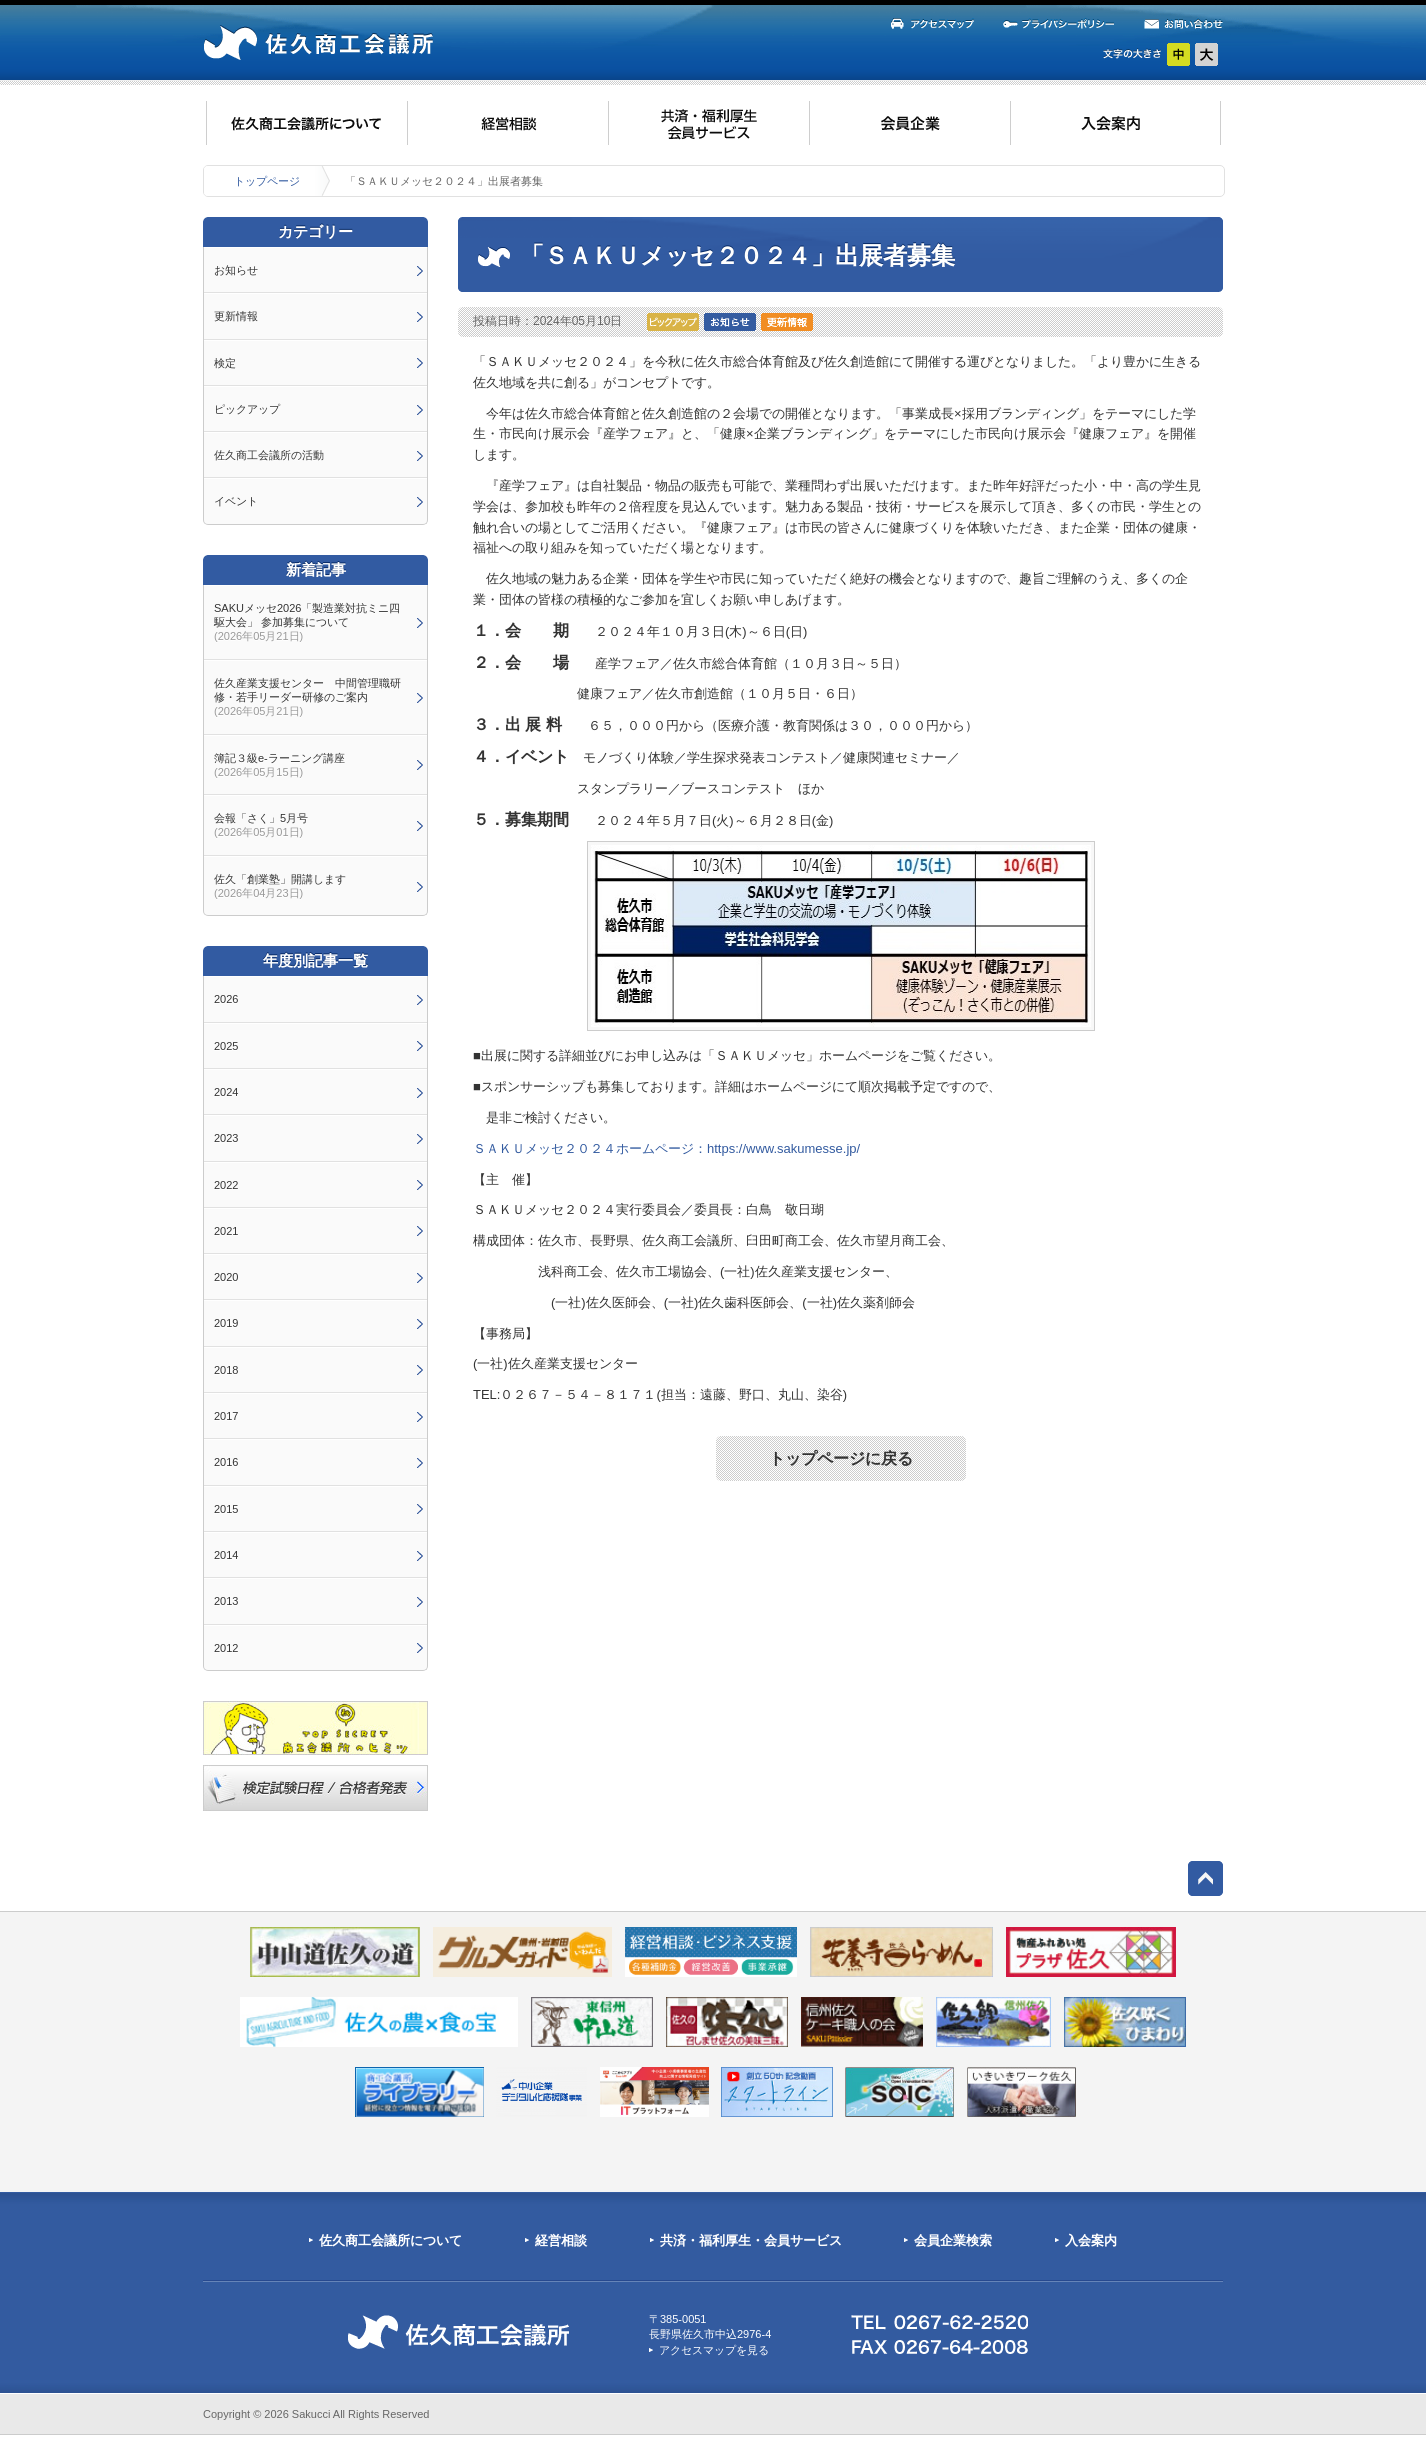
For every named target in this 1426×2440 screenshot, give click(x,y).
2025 (226, 1046)
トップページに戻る (841, 1458)
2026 (226, 999)
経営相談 (561, 2240)
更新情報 (236, 316)
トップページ (267, 181)
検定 (225, 363)
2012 (226, 1648)
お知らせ (236, 270)
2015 (226, 1509)
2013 (226, 1601)
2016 (226, 1462)
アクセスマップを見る (714, 2350)
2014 (226, 1555)
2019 (226, 1323)
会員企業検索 (953, 2240)
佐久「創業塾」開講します (280, 886)
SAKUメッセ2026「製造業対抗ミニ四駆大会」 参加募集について (307, 622)
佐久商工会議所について (390, 2240)
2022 (226, 1185)
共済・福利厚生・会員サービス (751, 2240)
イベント (236, 501)
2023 (226, 1138)
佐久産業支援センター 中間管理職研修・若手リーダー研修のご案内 (307, 697)
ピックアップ (247, 409)
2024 (226, 1092)
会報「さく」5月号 (261, 825)
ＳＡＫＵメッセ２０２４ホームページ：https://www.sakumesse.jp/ (666, 1148)
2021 (226, 1231)
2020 (226, 1277)
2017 (226, 1416)
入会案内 (1091, 2240)
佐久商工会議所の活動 (269, 455)
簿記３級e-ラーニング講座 (279, 765)
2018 (226, 1370)
